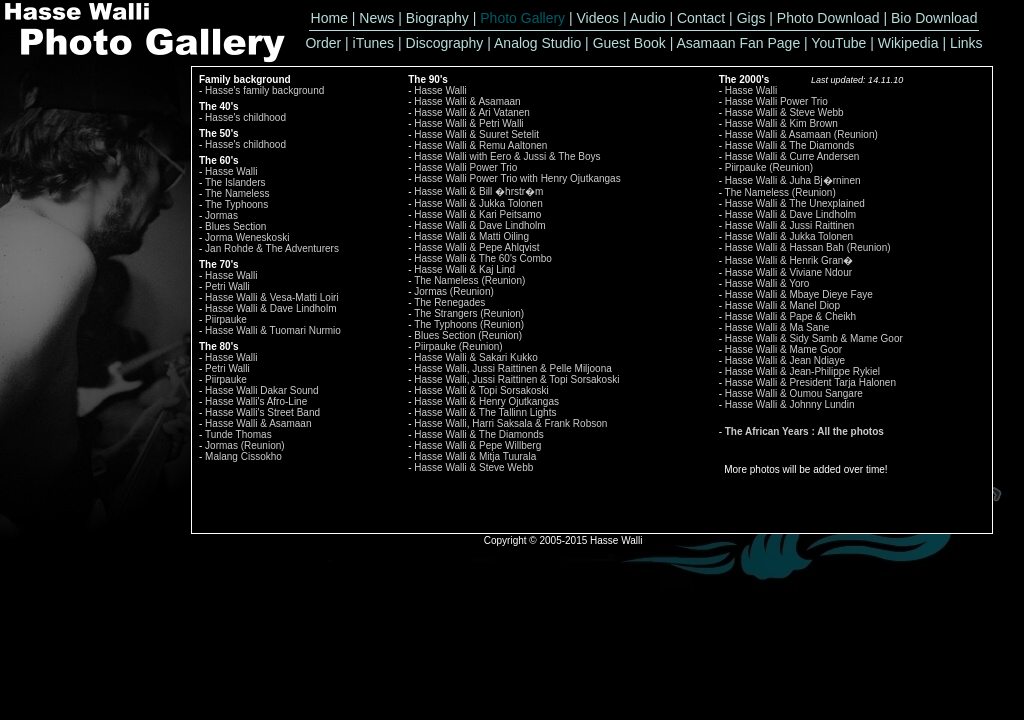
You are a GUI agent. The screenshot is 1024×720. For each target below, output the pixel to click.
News (376, 18)
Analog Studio (537, 43)
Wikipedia (908, 43)
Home (329, 18)
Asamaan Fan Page (738, 43)
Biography (437, 18)
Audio (648, 18)
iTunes (374, 43)
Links (966, 43)
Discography (445, 43)
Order (323, 43)
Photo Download (828, 18)
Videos (598, 18)
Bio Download (934, 18)
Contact (701, 18)
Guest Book (629, 43)
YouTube (838, 43)
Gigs (751, 18)
